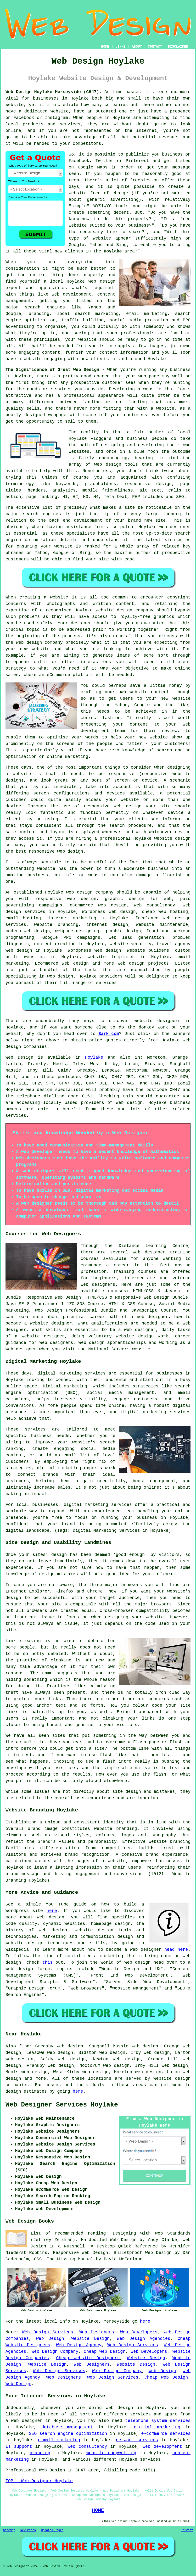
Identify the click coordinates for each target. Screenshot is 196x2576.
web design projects (143, 963)
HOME (105, 47)
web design (79, 892)
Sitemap (9, 2530)
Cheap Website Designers (88, 2358)
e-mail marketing (59, 2440)
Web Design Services (47, 2332)
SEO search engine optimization (68, 2433)
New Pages (28, 2530)
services (106, 982)
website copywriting (111, 2453)
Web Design (19, 1057)
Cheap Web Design (104, 2351)
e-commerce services (165, 2433)
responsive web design (65, 898)
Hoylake (113, 251)
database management (67, 2427)
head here (176, 1949)
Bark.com (108, 1033)
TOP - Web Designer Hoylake (39, 2481)
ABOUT (137, 47)
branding (40, 2453)
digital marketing (157, 2427)
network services (137, 2440)
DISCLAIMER (178, 47)
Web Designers (96, 2332)
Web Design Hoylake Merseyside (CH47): (54, 91)
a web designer (24, 2420)
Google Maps (92, 167)
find (24, 2046)
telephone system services (157, 2420)
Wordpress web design (109, 911)
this (47, 1962)
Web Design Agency (78, 2345)
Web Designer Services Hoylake (62, 2104)
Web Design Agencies (143, 2338)
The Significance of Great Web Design (52, 369)
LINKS (120, 47)
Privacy (187, 2530)
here (52, 1910)
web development (162, 2446)
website (15, 104)
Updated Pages (52, 2530)
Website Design (90, 2338)
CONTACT (155, 47)
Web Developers (138, 2332)
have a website (24, 359)
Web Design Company (55, 2351)
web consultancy (87, 2446)
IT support (19, 2446)
